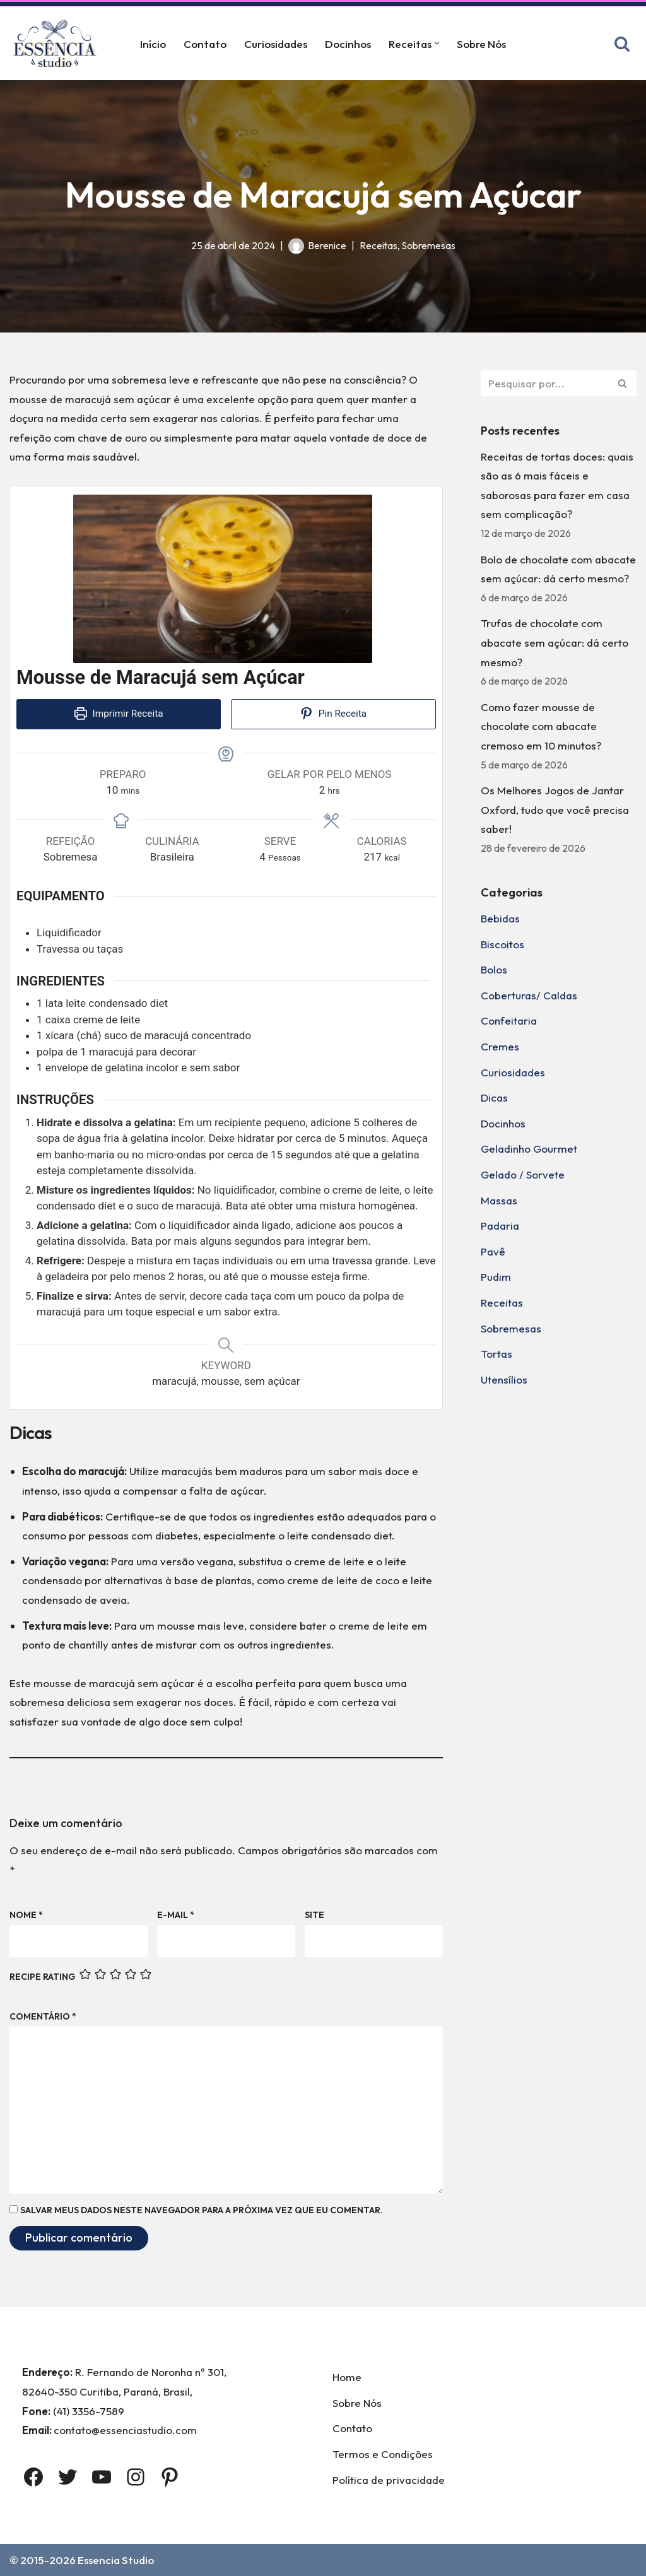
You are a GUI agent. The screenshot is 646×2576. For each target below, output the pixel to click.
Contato (205, 43)
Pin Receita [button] (333, 713)
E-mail (175, 1914)
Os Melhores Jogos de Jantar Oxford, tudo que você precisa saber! (555, 809)
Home (346, 2377)
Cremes (500, 1046)
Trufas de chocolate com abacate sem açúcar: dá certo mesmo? (554, 642)
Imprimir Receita (118, 713)
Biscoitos (502, 944)
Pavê (493, 1251)
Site (314, 1914)
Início (153, 43)
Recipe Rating (42, 1976)
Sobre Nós (481, 43)
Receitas (378, 246)
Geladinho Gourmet (529, 1148)
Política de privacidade (388, 2479)
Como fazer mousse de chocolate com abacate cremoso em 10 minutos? (541, 726)
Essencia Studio (116, 2560)
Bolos (494, 969)
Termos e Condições (382, 2454)
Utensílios (504, 1379)
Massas (499, 1200)
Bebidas (500, 918)
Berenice (327, 246)
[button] (437, 43)
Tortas (496, 1353)
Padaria (500, 1225)
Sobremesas (428, 246)
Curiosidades (275, 43)
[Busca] (622, 43)
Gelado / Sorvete (523, 1174)
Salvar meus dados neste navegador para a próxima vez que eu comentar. (201, 2210)
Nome (26, 1914)
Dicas (494, 1097)
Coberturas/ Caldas (529, 995)
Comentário (42, 2016)
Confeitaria (509, 1020)
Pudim (496, 1276)
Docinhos (348, 43)
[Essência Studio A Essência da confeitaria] (58, 43)
